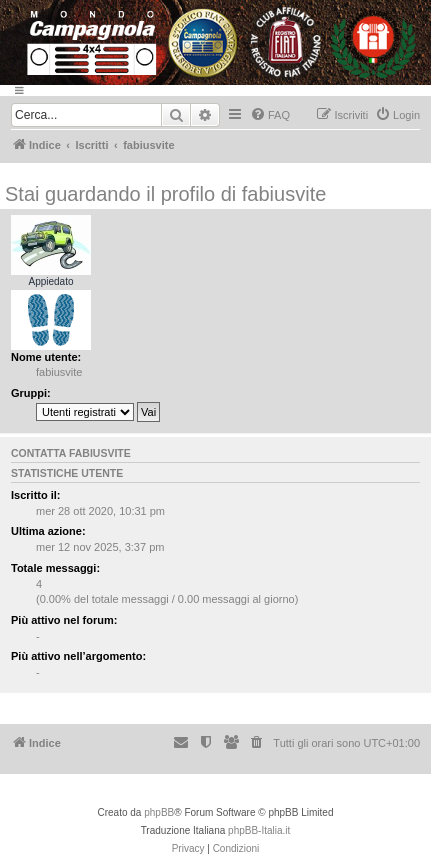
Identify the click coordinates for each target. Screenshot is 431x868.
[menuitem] (270, 115)
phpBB (159, 812)
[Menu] (215, 90)
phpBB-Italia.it (259, 830)
